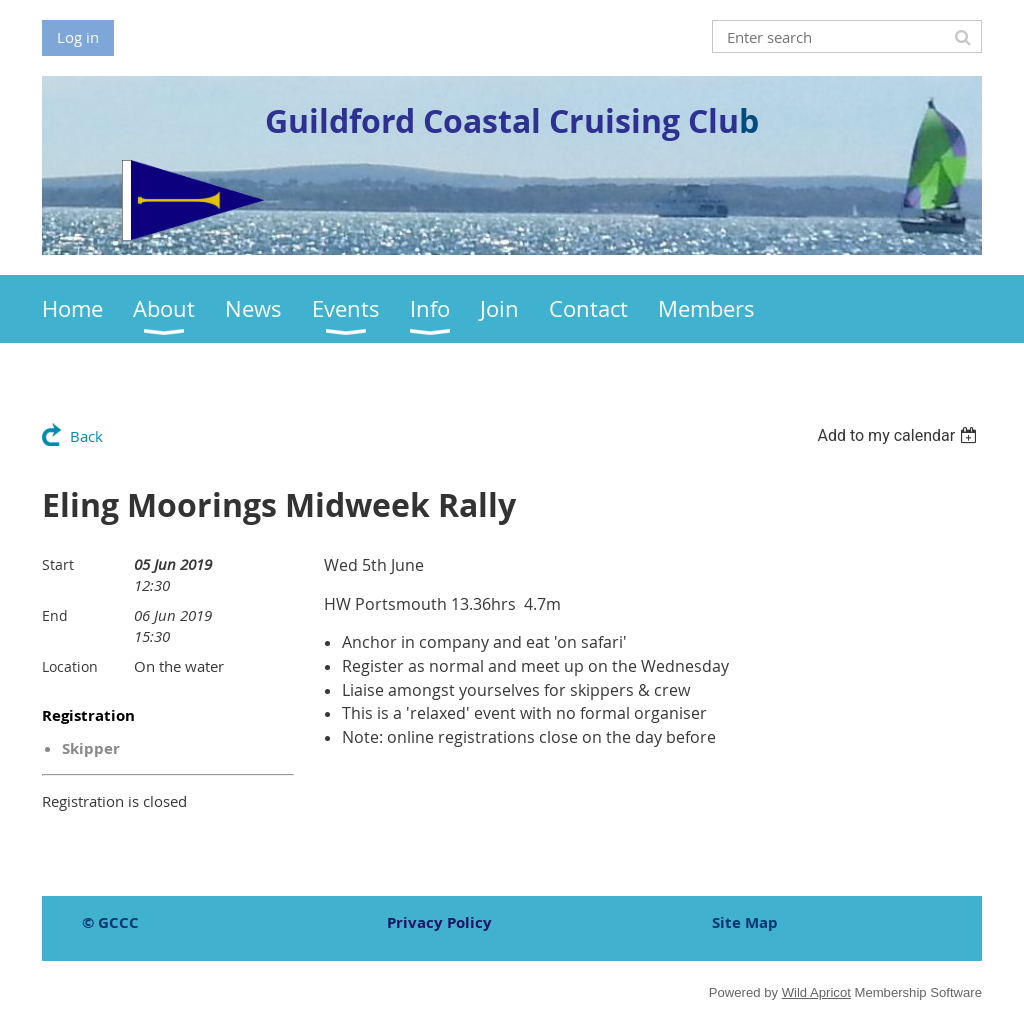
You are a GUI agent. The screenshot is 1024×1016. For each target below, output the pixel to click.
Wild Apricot (816, 992)
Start (58, 564)
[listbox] (899, 435)
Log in (78, 37)
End (55, 615)
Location (70, 666)
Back (86, 436)
